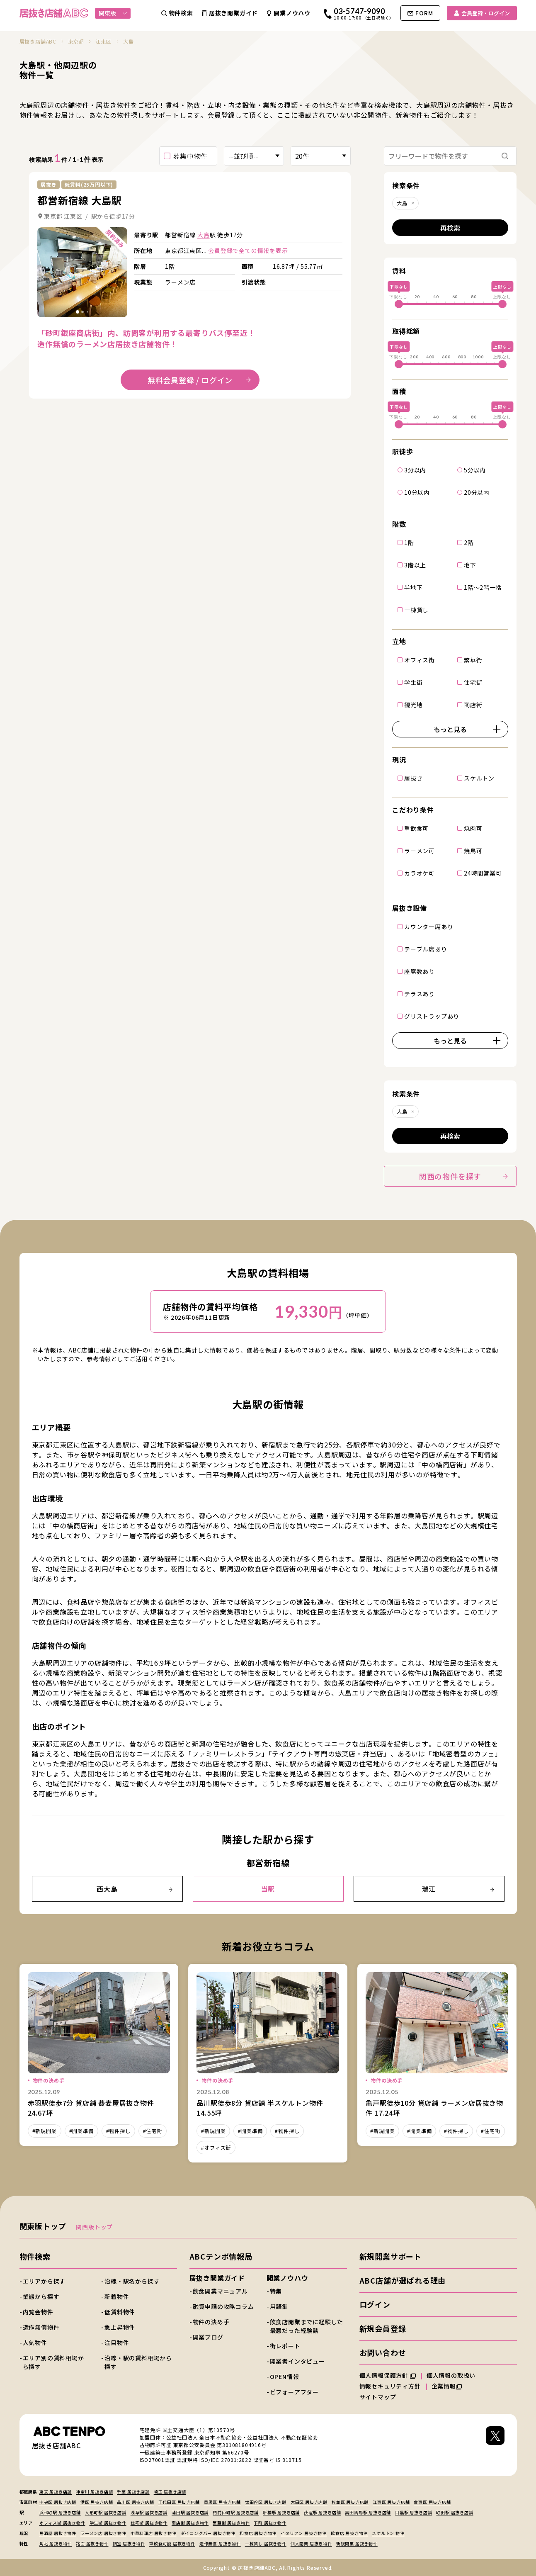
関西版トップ (94, 2227)
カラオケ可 (419, 872)
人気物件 (35, 2342)
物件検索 (35, 2256)
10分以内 (417, 492)
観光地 (413, 704)
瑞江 (458, 1889)
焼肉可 (473, 828)
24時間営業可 (483, 872)
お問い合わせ (382, 2352)
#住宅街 (152, 2130)
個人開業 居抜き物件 (311, 2543)
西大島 (134, 1889)
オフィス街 (419, 659)
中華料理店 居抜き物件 (154, 2533)
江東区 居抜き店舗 (391, 2502)
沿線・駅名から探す (132, 2281)
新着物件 (116, 2296)
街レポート (285, 2346)
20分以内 (477, 492)
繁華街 (473, 659)
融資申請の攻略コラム (223, 2306)
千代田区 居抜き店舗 (179, 2502)
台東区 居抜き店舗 (432, 2502)
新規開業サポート (390, 2256)
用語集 (279, 2306)
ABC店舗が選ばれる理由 (402, 2280)
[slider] (399, 304)
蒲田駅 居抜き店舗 (190, 2512)
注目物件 (116, 2342)
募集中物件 (190, 156)
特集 (276, 2291)
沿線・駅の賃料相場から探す (138, 2362)
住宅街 (473, 682)
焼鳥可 (473, 850)
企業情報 (447, 2386)
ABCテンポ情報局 (220, 2256)
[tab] (77, 312)
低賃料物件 (119, 2312)
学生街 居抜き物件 (108, 2523)
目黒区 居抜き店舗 (222, 2502)
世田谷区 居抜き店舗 (265, 2502)
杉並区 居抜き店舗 (350, 2502)
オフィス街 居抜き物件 (62, 2523)
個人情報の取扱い (455, 2375)
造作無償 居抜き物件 (220, 2543)
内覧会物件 (38, 2312)
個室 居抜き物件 (129, 2543)
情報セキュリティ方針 (390, 2386)
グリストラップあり (431, 1016)
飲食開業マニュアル (220, 2291)
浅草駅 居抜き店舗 (149, 2512)
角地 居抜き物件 (55, 2543)
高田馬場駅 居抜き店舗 (368, 2512)
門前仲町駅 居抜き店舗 (236, 2512)
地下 (470, 564)
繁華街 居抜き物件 (231, 2523)
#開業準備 (81, 2130)
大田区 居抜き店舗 (309, 2502)
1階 (409, 542)
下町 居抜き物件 (270, 2523)
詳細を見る (82, 272)
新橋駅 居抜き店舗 (281, 2512)
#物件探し (118, 2130)
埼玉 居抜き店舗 (170, 2491)
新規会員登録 (382, 2328)
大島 (203, 235)
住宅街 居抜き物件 (149, 2523)
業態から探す (41, 2296)
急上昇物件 (119, 2327)
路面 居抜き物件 (92, 2543)
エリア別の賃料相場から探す (53, 2362)
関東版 (113, 13)
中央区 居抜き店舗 (57, 2502)
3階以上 (415, 564)
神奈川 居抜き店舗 (94, 2491)
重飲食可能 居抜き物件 (172, 2543)
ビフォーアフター (294, 2392)
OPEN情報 (284, 2376)
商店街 (473, 704)
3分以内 (415, 469)
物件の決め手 (211, 2322)
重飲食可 (416, 828)
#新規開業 (44, 2130)
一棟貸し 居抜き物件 (265, 2543)
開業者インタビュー (297, 2361)
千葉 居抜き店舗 (133, 2491)
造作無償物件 (41, 2327)
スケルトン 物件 (388, 2533)
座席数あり (419, 971)
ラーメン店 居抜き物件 (103, 2533)
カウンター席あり (428, 926)
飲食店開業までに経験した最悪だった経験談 (307, 2326)
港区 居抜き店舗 (96, 2502)
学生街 (413, 682)
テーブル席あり (425, 948)
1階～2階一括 (483, 587)
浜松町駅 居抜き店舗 (60, 2512)
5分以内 (475, 469)
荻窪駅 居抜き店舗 (322, 2512)
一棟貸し (416, 609)
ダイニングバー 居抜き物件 (208, 2533)
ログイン (374, 2304)
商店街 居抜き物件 (190, 2523)
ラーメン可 (419, 850)
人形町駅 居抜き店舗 (105, 2512)
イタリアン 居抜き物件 (304, 2533)
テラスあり (419, 993)
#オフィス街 (216, 2147)
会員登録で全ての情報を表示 (248, 250)
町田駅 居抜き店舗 (454, 2512)
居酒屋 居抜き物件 (57, 2533)
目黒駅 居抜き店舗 (413, 2512)
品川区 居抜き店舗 (135, 2502)
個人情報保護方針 (387, 2375)
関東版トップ (42, 2226)
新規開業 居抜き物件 (357, 2543)
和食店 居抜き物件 (258, 2533)
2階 (469, 542)
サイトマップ (377, 2397)
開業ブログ (208, 2337)
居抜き (413, 778)
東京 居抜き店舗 (55, 2491)
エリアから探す (44, 2281)
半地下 (413, 587)
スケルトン (479, 778)
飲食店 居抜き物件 (349, 2533)
